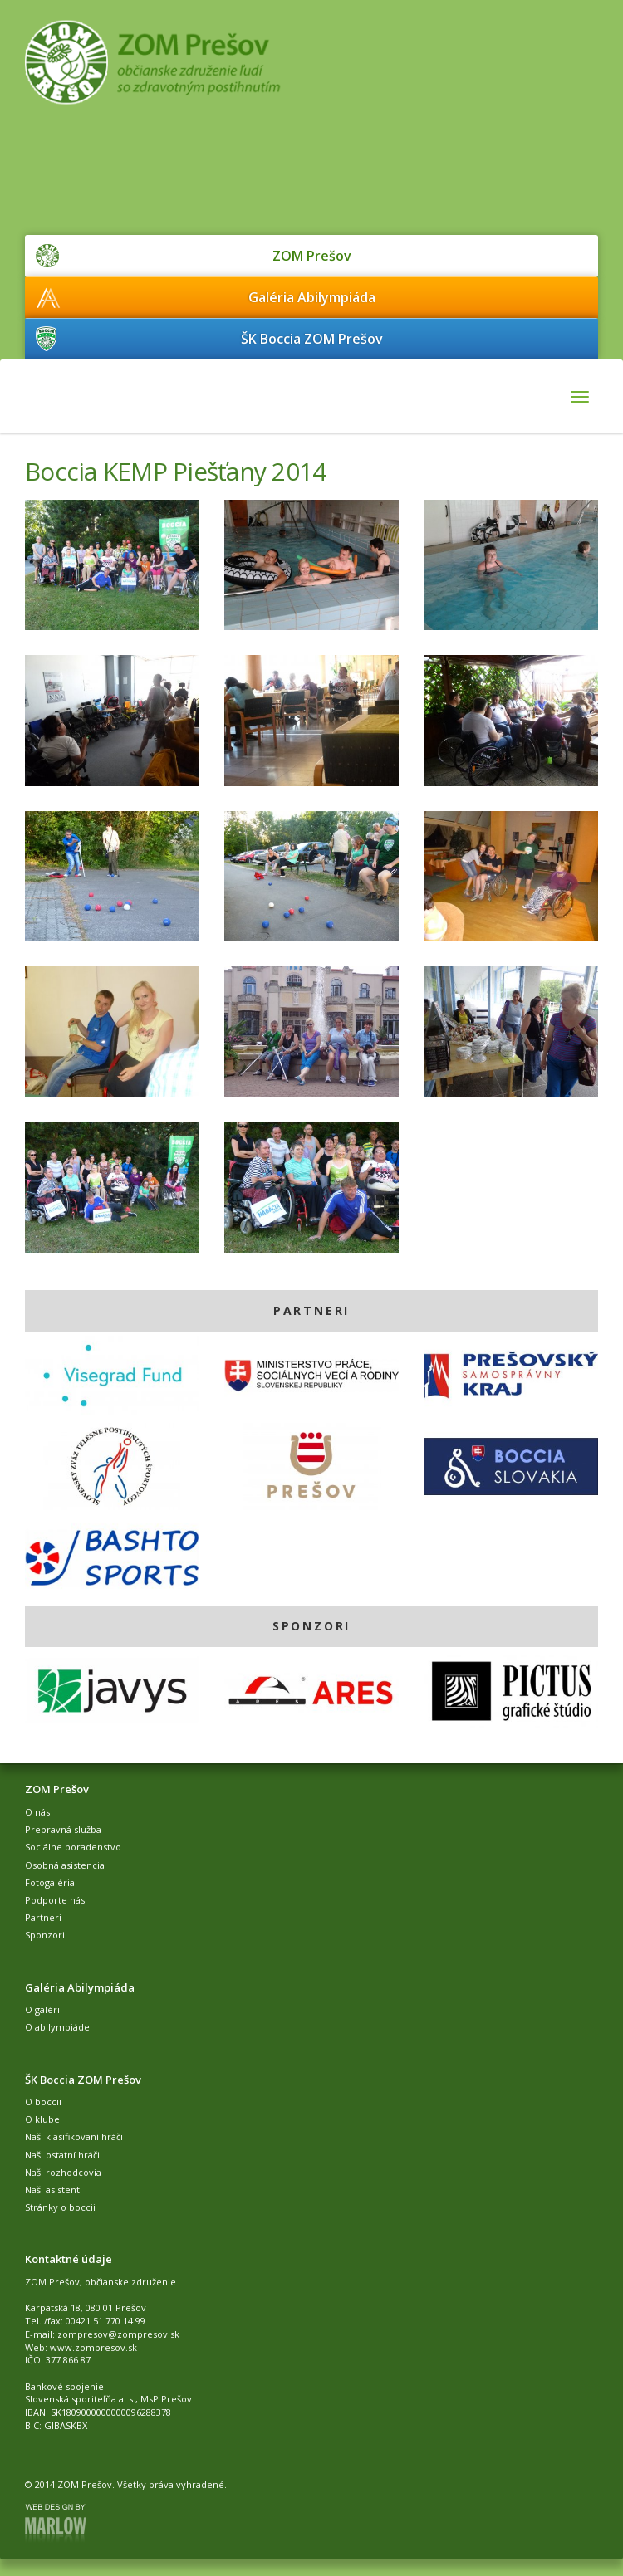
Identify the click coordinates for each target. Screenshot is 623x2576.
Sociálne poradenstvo (73, 1846)
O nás (37, 1812)
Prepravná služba (63, 1829)
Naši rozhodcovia (63, 2172)
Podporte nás (55, 1900)
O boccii (43, 2101)
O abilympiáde (57, 2027)
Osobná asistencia (65, 1865)
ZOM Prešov (311, 256)
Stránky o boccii (60, 2207)
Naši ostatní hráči (62, 2154)
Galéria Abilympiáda (311, 297)
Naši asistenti (53, 2189)
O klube (42, 2119)
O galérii (43, 2009)
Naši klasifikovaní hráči (74, 2136)
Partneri (43, 1917)
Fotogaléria (50, 1882)
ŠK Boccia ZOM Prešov (312, 339)
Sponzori (45, 1934)
